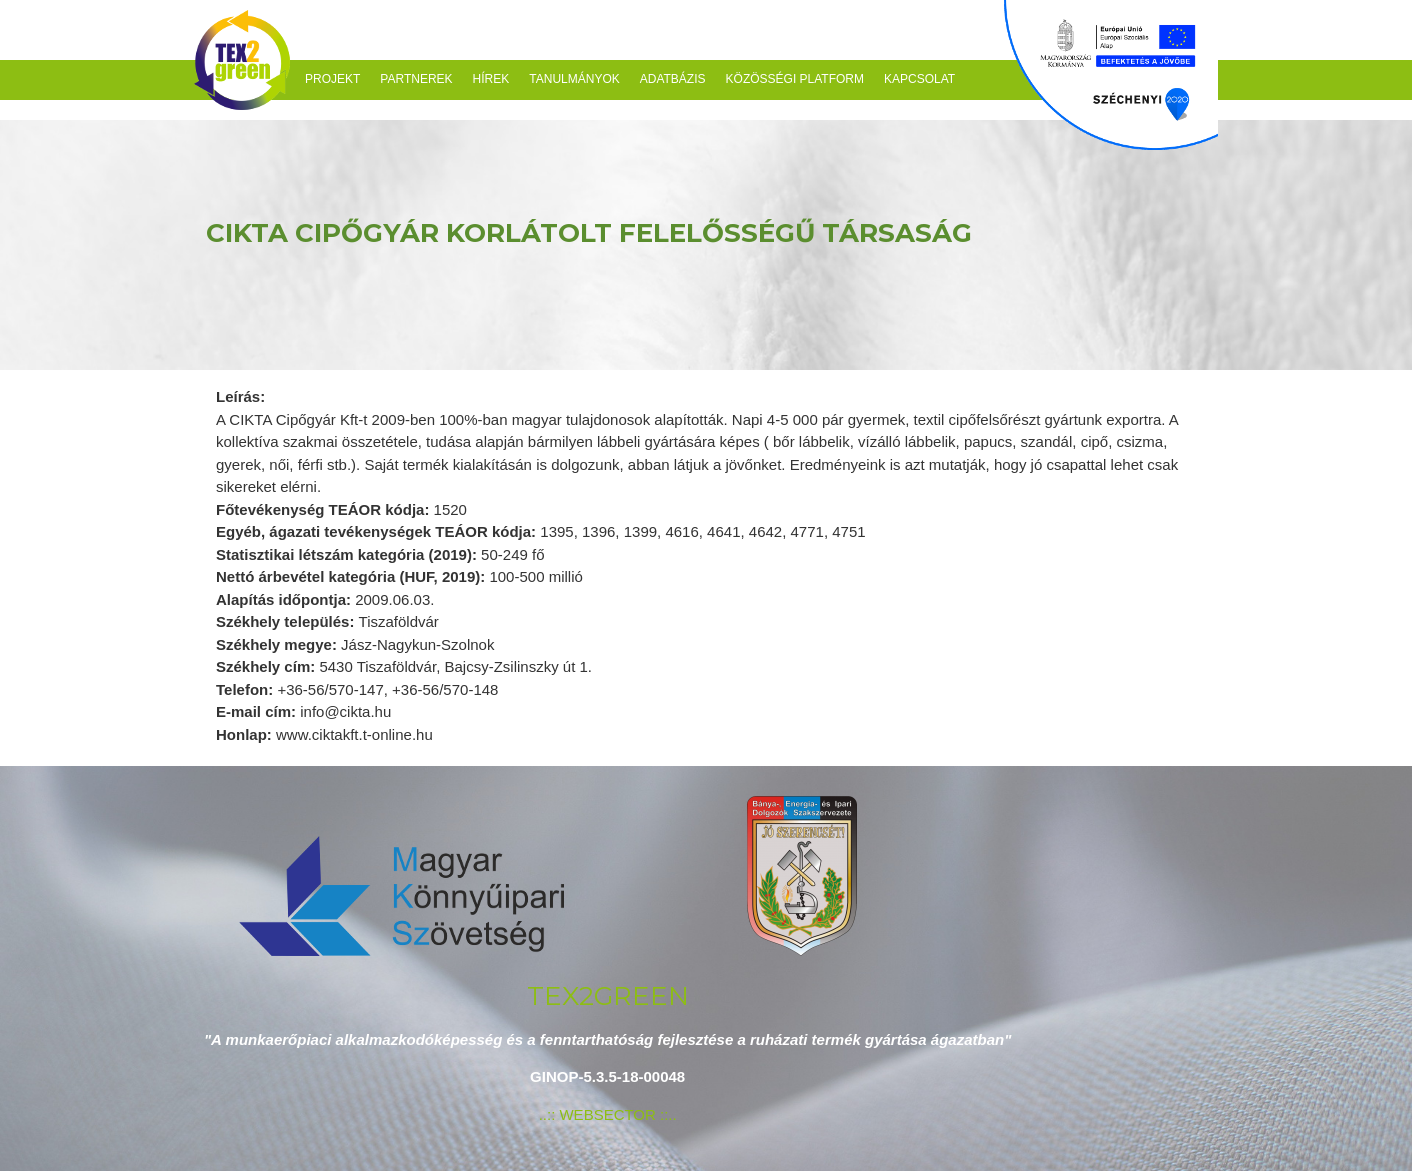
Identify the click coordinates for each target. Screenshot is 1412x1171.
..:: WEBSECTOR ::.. (608, 1114)
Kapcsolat (919, 79)
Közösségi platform (795, 79)
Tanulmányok (574, 79)
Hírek (491, 79)
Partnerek (416, 79)
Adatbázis (673, 79)
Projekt (332, 79)
